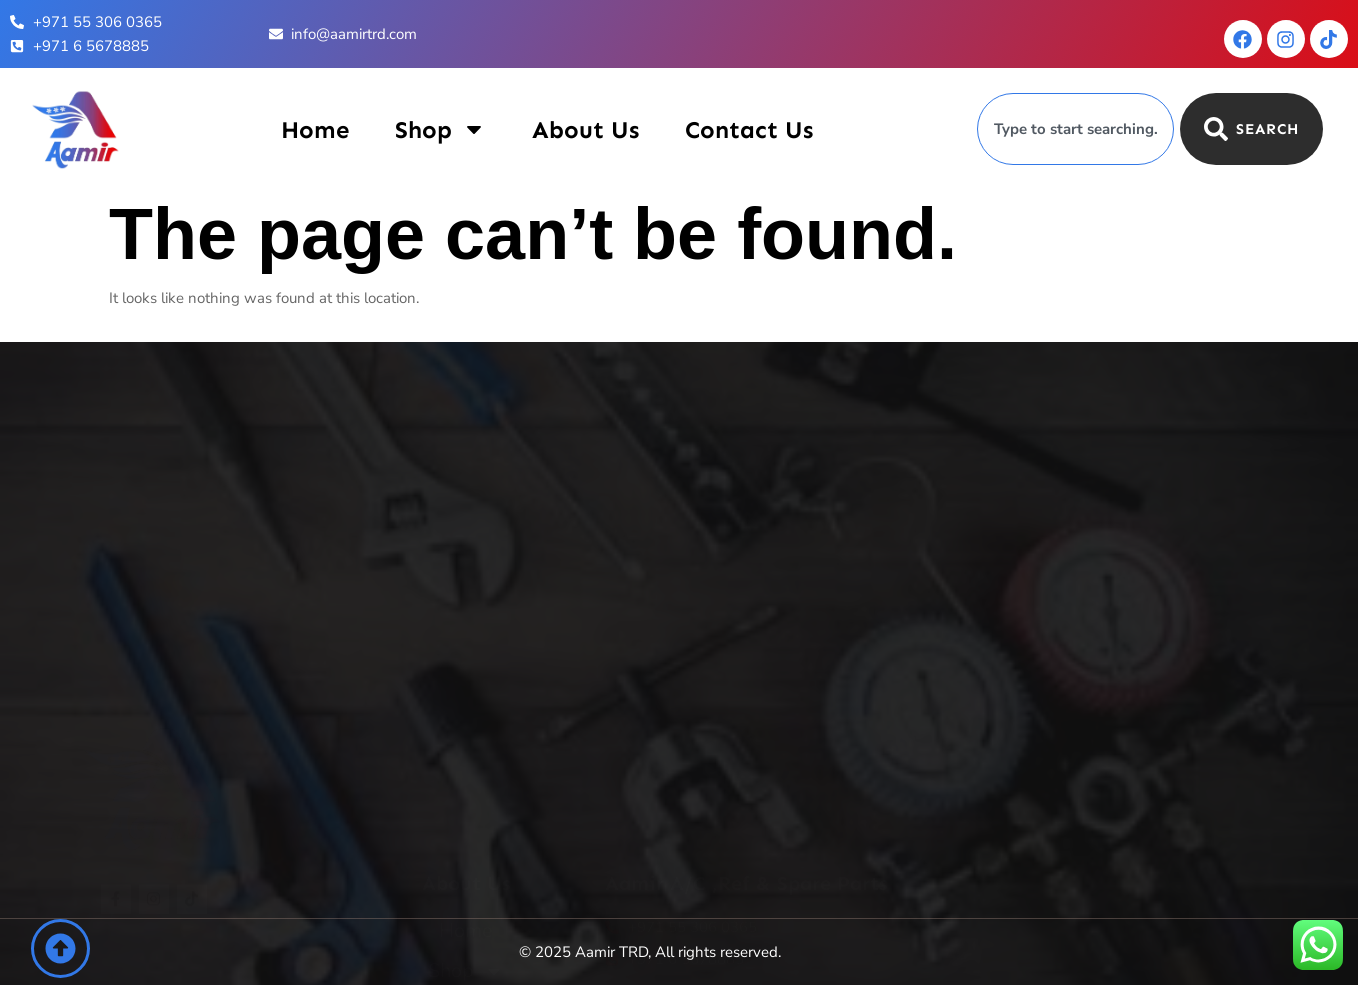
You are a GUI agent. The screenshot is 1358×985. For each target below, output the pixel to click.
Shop (440, 129)
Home (315, 129)
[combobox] (1075, 129)
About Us (585, 129)
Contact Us (749, 129)
